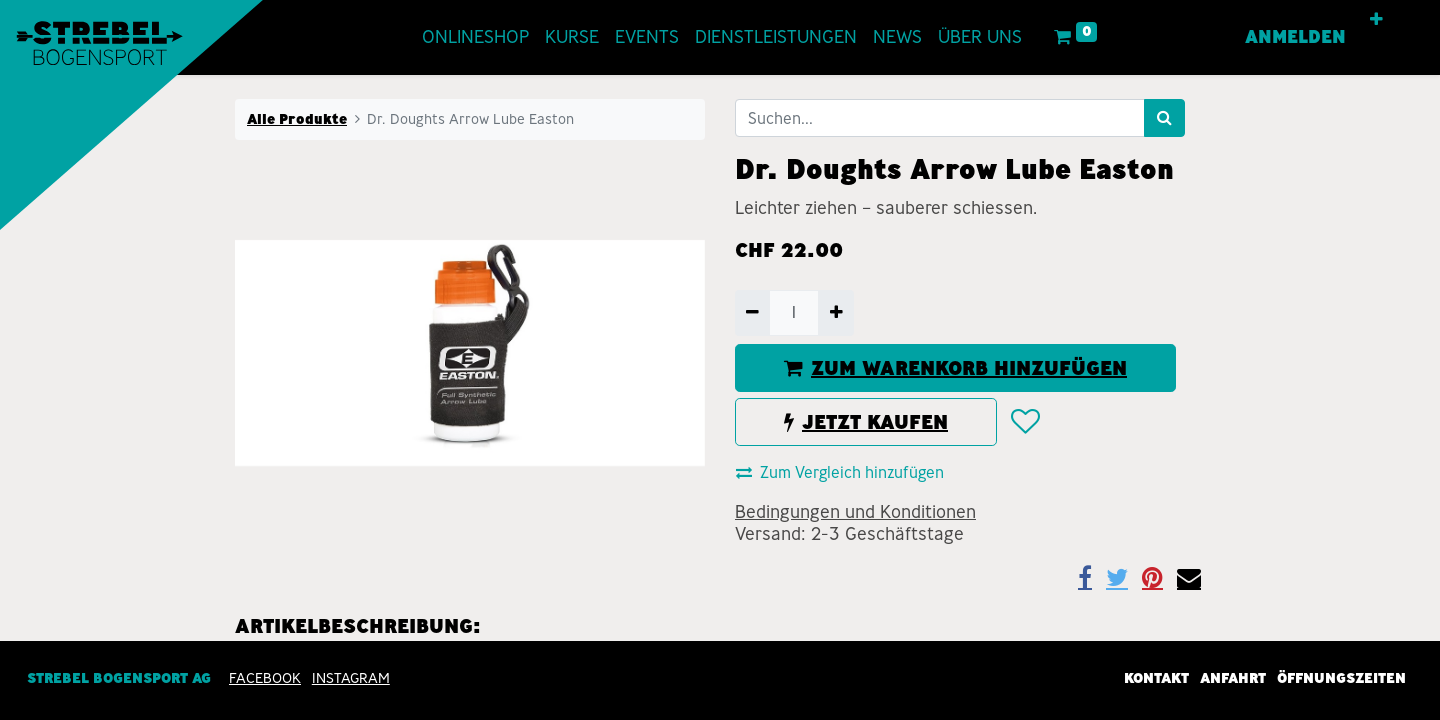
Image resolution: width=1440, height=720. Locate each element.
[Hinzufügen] (835, 313)
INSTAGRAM (351, 678)
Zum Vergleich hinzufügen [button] (840, 472)
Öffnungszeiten (1341, 678)
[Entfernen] (752, 313)
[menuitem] (475, 37)
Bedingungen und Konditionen (855, 512)
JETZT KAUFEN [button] (866, 422)
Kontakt (1156, 678)
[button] (1377, 20)
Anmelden (1296, 37)
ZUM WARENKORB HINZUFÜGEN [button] (955, 368)
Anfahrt (1233, 678)
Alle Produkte (297, 119)
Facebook (265, 678)
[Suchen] (1164, 118)
